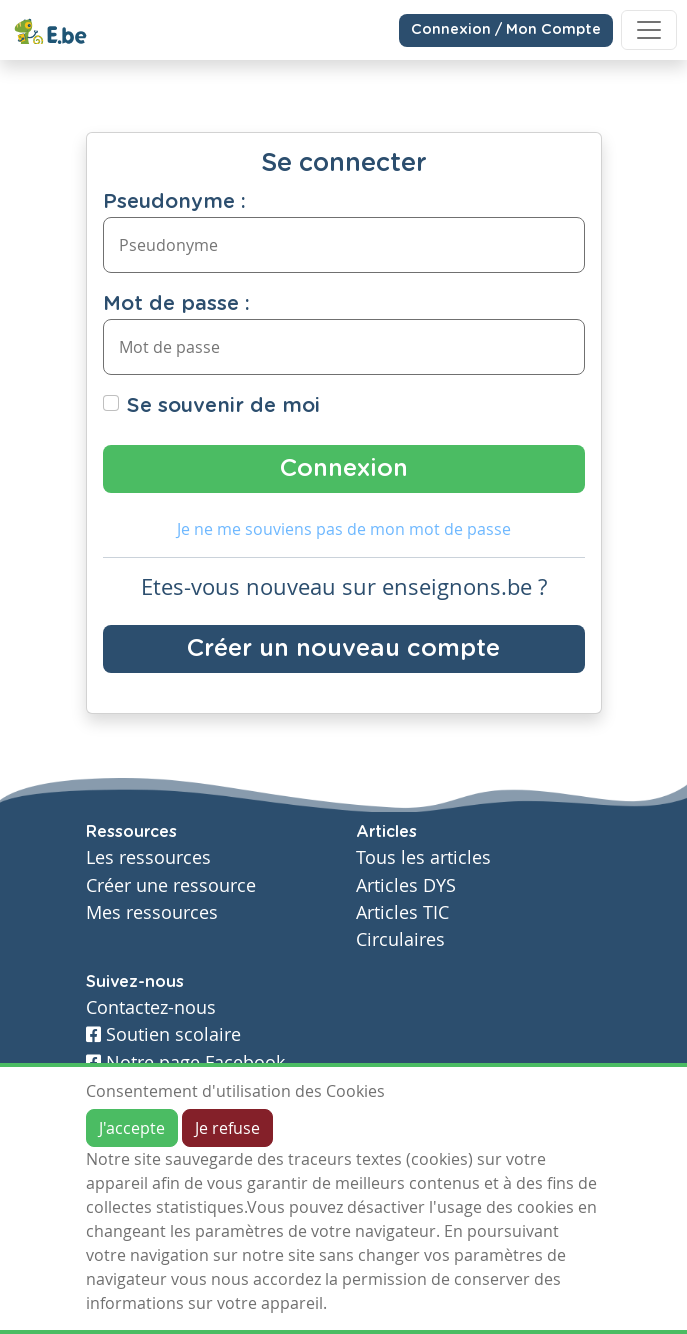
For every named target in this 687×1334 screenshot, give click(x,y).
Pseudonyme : (174, 202)
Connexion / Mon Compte (506, 30)
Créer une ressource (171, 885)
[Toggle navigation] (649, 30)
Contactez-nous (151, 1007)
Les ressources (148, 857)
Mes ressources (152, 912)
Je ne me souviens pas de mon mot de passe (344, 529)
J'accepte (132, 1128)
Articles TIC (402, 912)
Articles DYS (406, 885)
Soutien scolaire (163, 1034)
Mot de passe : (176, 304)
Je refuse (227, 1128)
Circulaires (400, 939)
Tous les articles (423, 857)
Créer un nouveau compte (343, 649)
